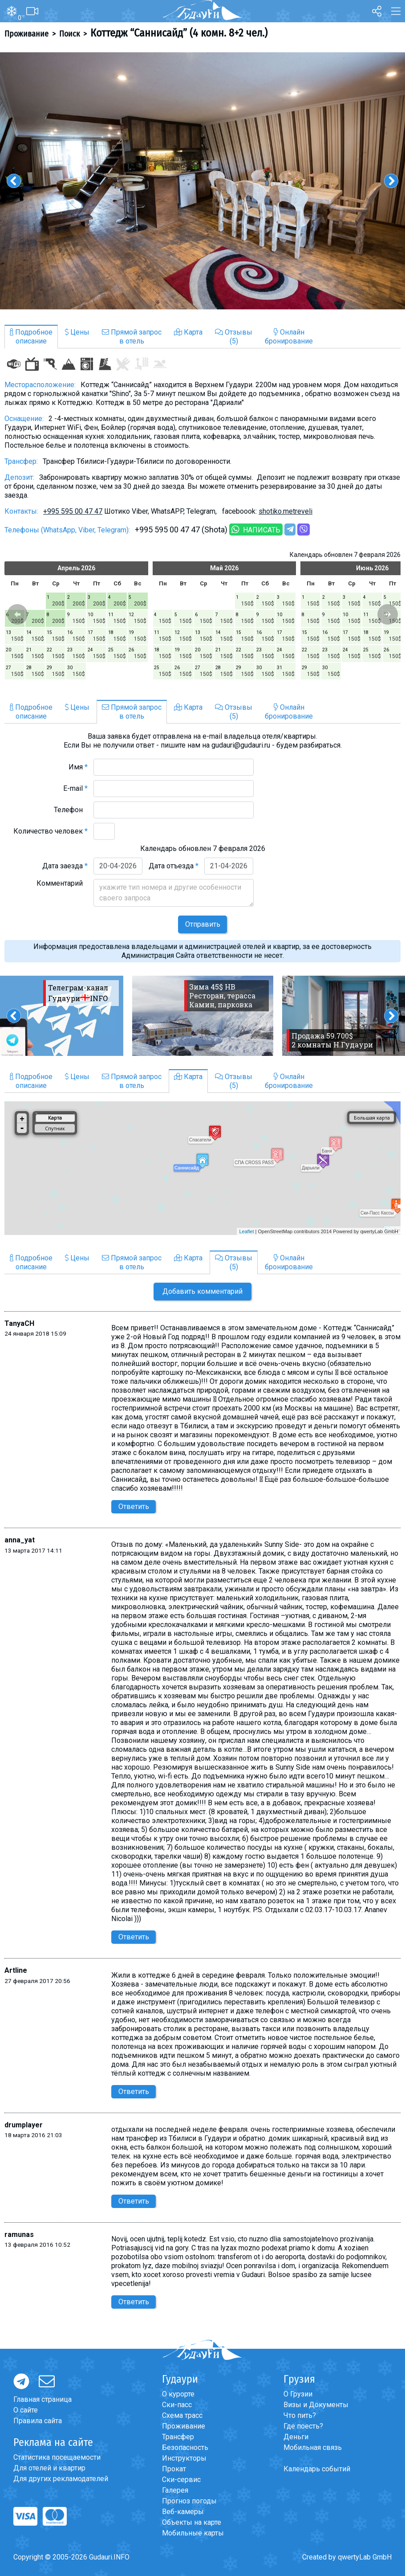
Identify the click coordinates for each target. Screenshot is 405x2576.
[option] (202, 180)
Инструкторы (184, 2458)
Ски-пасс (177, 2404)
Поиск (69, 34)
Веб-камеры (183, 2511)
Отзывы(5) (233, 336)
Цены (77, 332)
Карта (188, 332)
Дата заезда (65, 866)
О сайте (25, 2410)
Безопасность (185, 2447)
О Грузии (298, 2394)
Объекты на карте (191, 2522)
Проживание (26, 34)
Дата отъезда (173, 866)
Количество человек (50, 831)
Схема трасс (182, 2415)
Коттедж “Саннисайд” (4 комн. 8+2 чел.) (178, 33)
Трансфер (178, 2437)
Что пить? (300, 2415)
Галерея (175, 2490)
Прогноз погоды (189, 2501)
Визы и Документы (316, 2404)
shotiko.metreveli (285, 511)
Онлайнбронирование (289, 336)
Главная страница (42, 2399)
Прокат (174, 2469)
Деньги (296, 2437)
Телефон (71, 810)
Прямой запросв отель (132, 336)
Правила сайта (37, 2421)
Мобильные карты (193, 2533)
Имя (78, 767)
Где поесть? (303, 2426)
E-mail (75, 788)
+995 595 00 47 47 (72, 511)
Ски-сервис (181, 2479)
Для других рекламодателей (60, 2478)
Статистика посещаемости (57, 2457)
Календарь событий (317, 2469)
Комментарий (62, 883)
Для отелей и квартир (49, 2468)
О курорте (178, 2394)
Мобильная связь (313, 2447)
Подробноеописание (31, 336)
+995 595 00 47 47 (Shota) (181, 529)
